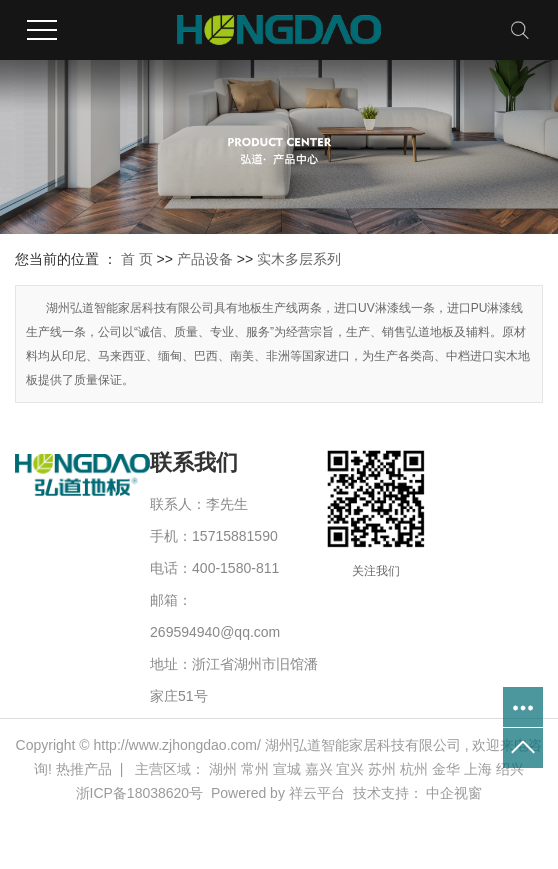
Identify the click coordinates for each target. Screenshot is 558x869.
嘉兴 (319, 769)
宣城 (287, 769)
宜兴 (350, 769)
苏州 (382, 769)
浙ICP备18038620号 (140, 793)
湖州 (223, 769)
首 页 (137, 259)
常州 (255, 769)
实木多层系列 (299, 259)
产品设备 (205, 259)
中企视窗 (454, 793)
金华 (446, 769)
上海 (478, 769)
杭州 (414, 769)
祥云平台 (317, 793)
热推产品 (84, 769)
